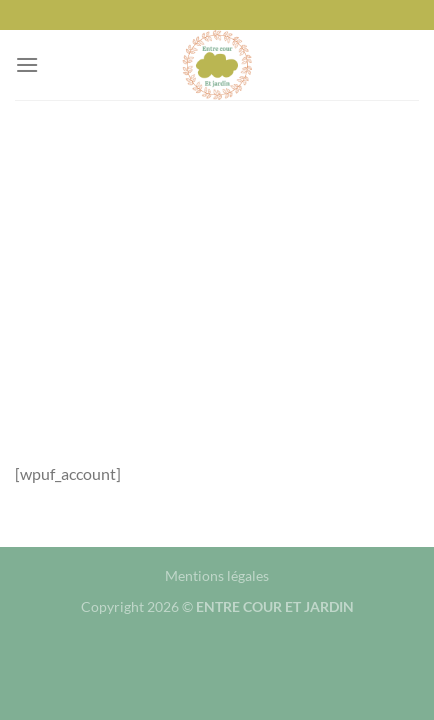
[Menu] (27, 64)
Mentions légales (217, 575)
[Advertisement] (217, 265)
